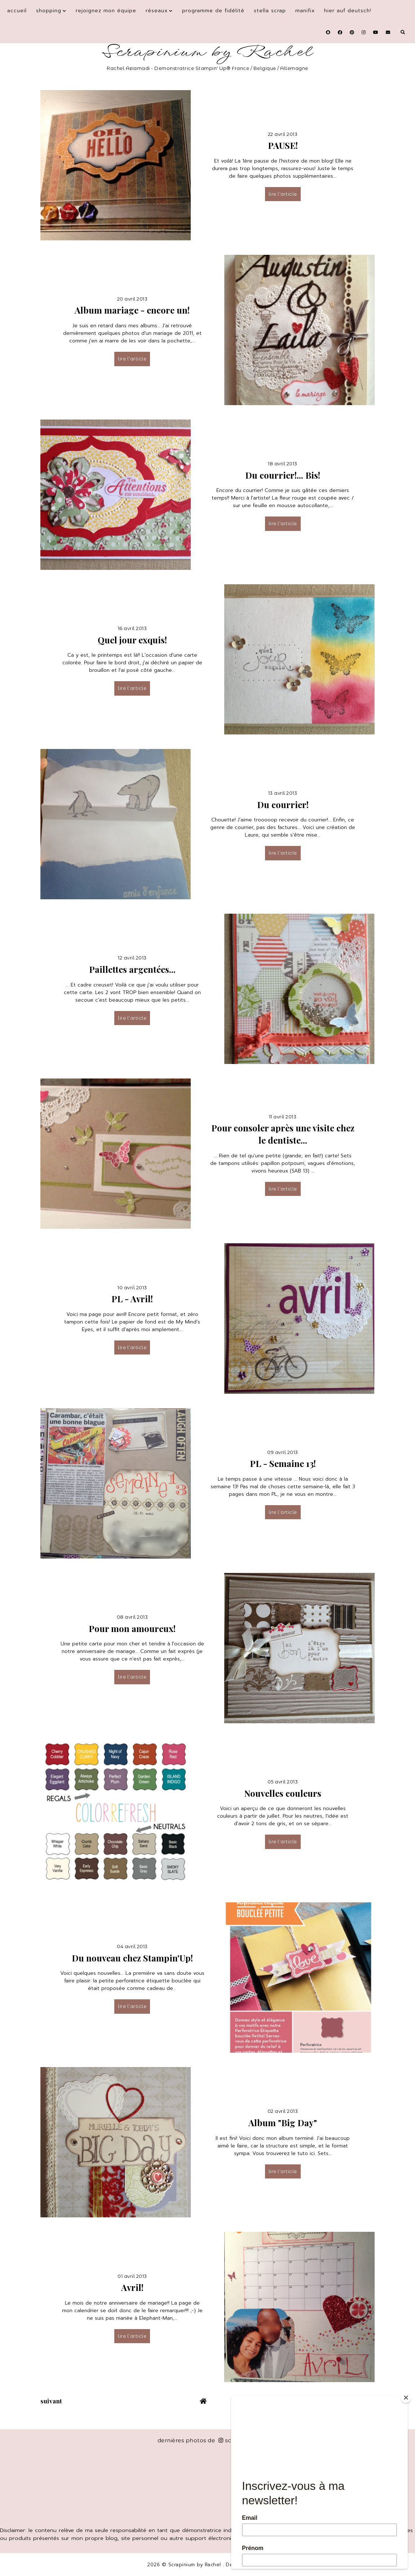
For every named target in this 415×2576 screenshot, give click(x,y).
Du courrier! (283, 804)
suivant (51, 2401)
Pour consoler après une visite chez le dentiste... (282, 1134)
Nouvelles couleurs (282, 1793)
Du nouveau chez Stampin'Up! (132, 1958)
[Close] (406, 2397)
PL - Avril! (132, 1298)
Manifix (305, 10)
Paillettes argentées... (132, 969)
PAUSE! (283, 145)
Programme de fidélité (213, 10)
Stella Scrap (270, 10)
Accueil (17, 10)
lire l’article (283, 194)
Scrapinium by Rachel (207, 52)
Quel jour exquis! (132, 640)
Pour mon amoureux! (132, 1628)
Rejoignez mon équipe (106, 10)
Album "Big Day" (282, 2122)
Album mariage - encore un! (132, 310)
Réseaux (157, 10)
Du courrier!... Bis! (282, 475)
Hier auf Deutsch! (347, 10)
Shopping (48, 10)
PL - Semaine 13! (283, 1463)
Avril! (132, 2287)
